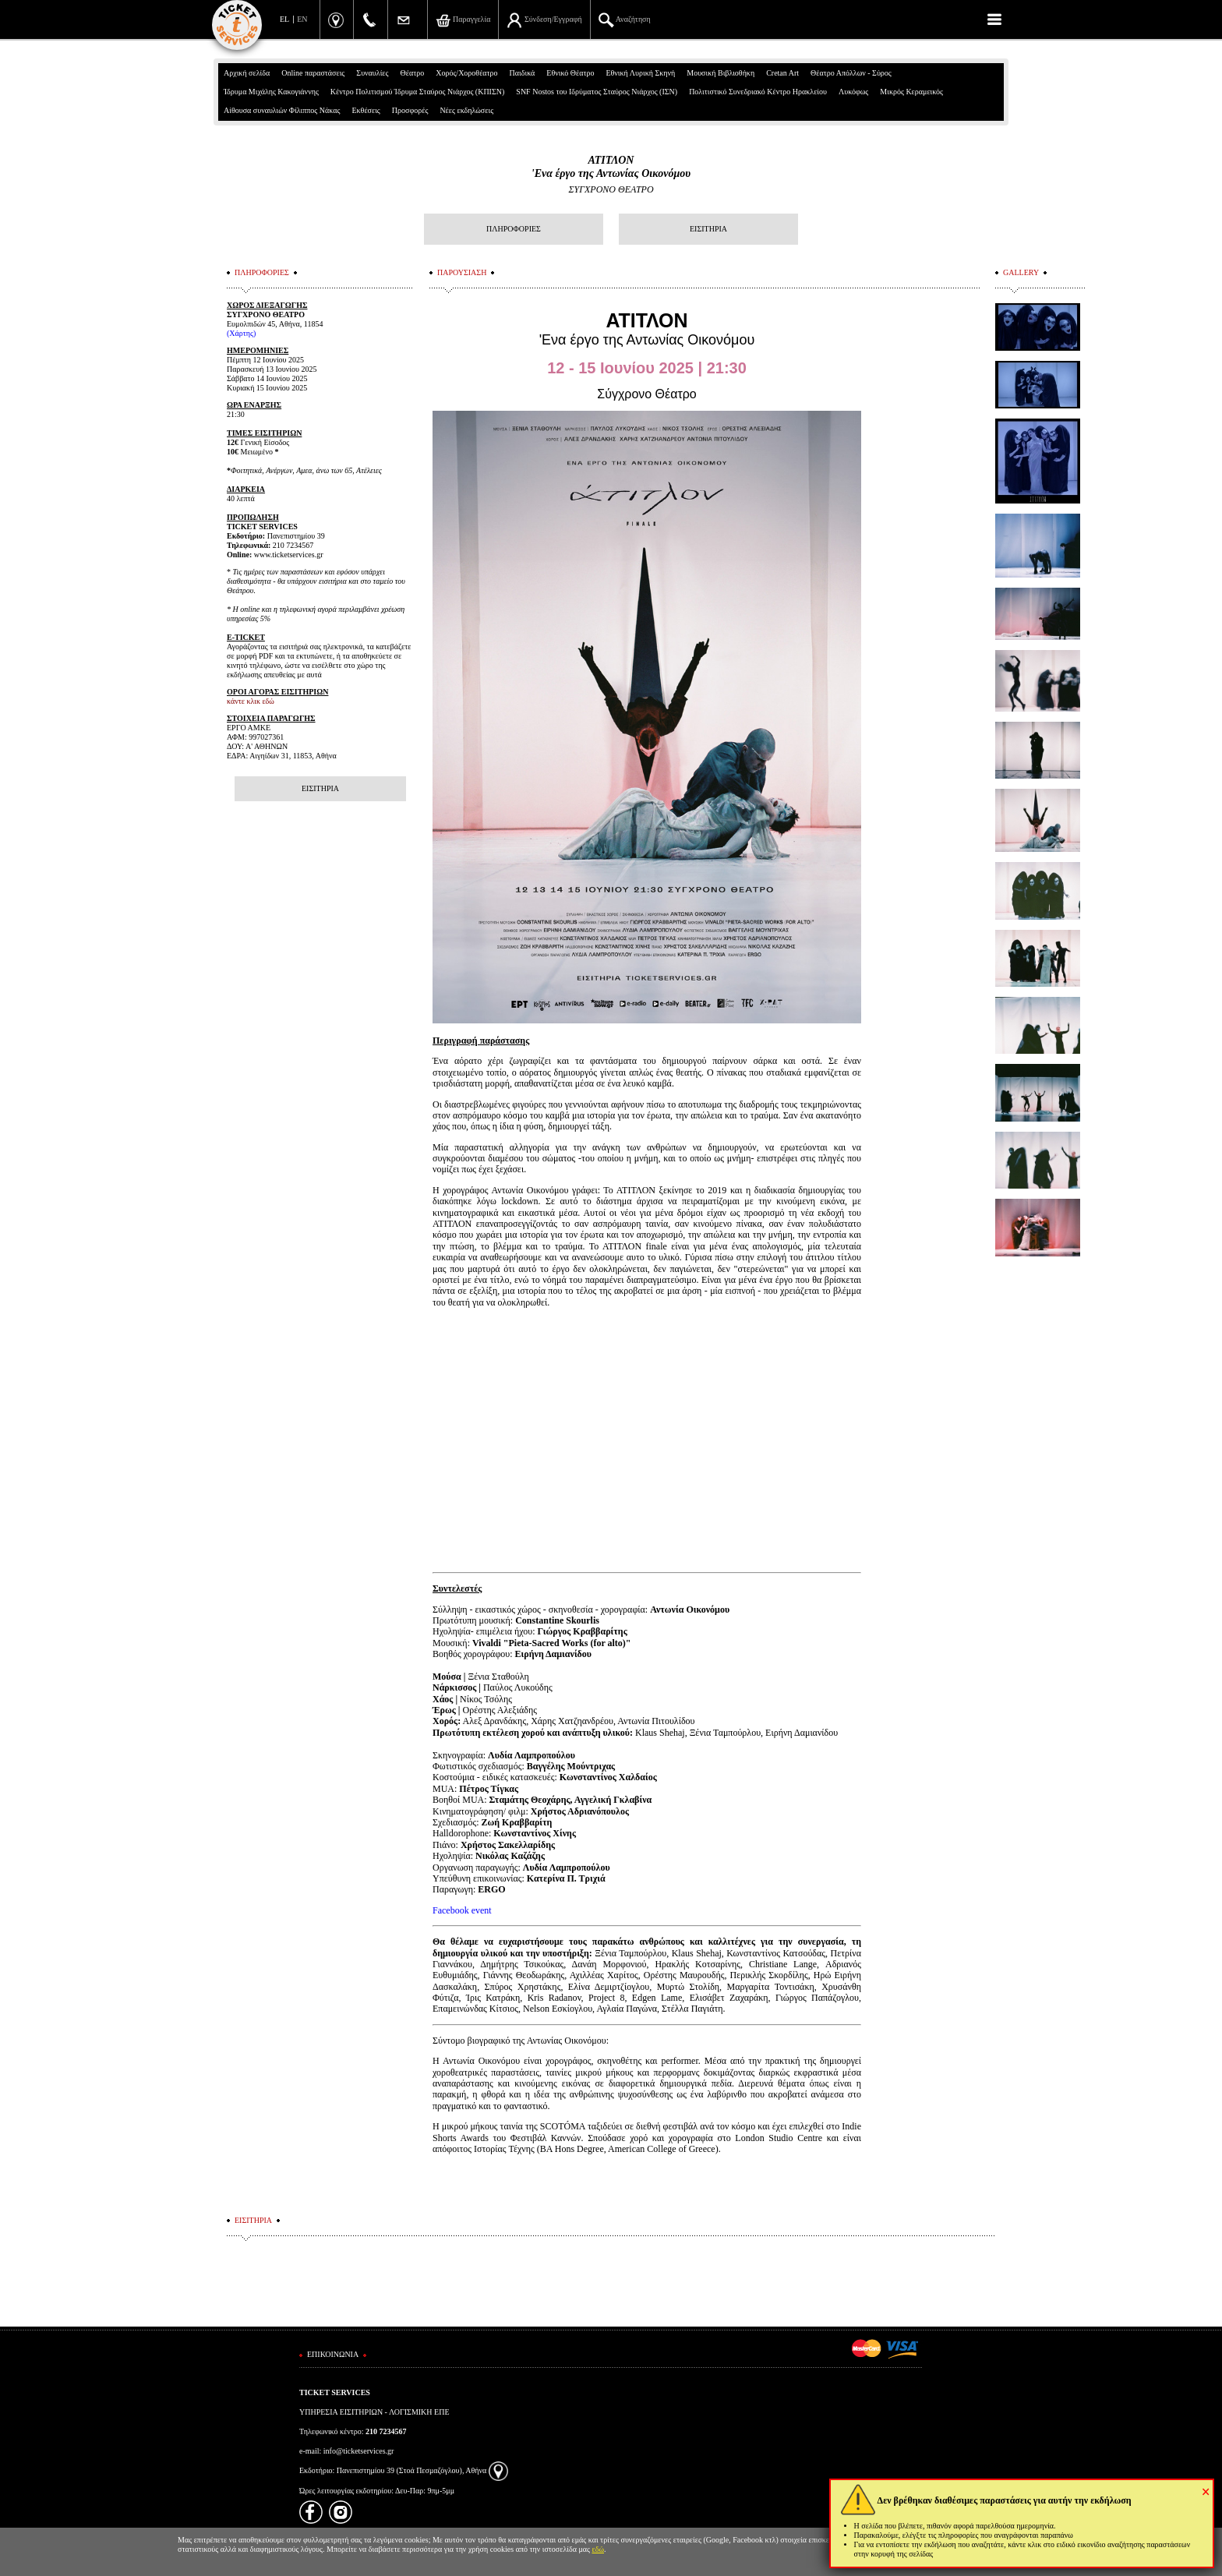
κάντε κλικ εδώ (250, 701)
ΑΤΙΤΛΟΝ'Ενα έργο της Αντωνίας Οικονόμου (611, 166)
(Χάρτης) (241, 333)
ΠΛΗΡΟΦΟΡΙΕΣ (513, 228)
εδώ (598, 2549)
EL (284, 19)
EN (302, 19)
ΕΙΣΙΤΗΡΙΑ (708, 228)
